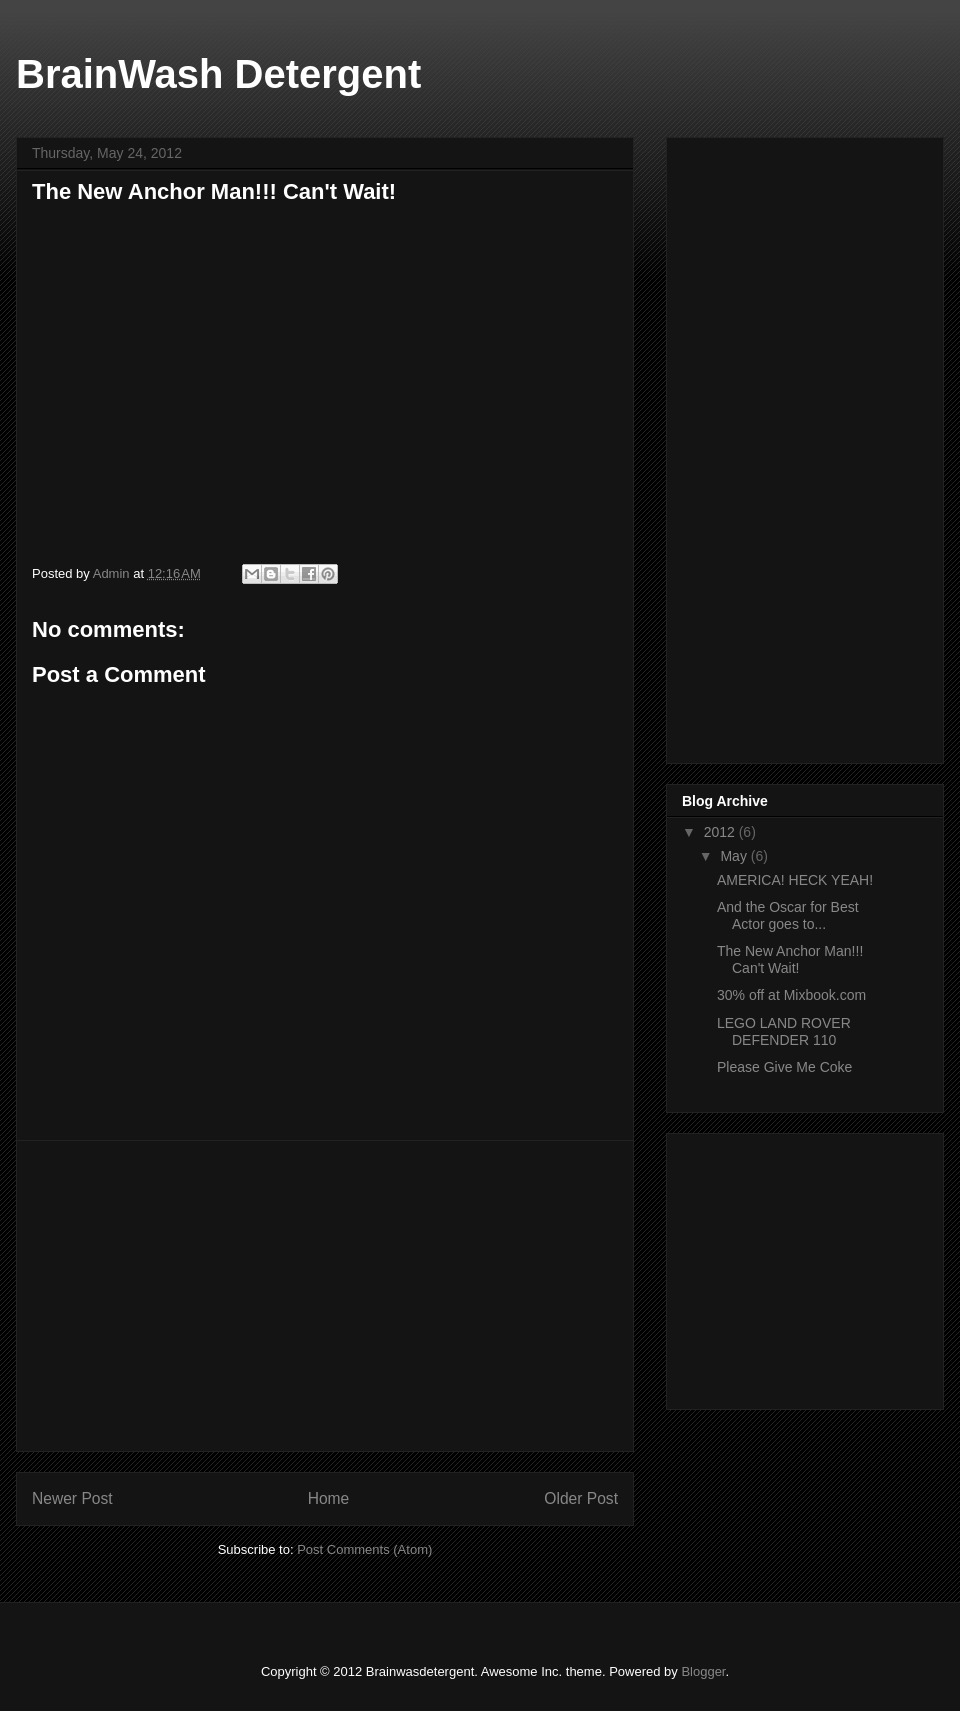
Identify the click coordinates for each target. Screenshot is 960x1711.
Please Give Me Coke (784, 1067)
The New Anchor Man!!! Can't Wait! (790, 959)
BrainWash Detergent (218, 74)
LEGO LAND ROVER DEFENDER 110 (784, 1031)
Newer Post (72, 1498)
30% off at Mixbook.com (791, 995)
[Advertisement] (325, 1296)
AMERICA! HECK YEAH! (795, 880)
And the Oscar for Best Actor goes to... (788, 915)
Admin (113, 573)
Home (329, 1498)
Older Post (581, 1498)
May (735, 856)
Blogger (703, 1671)
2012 (721, 832)
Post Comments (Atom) (364, 1549)
